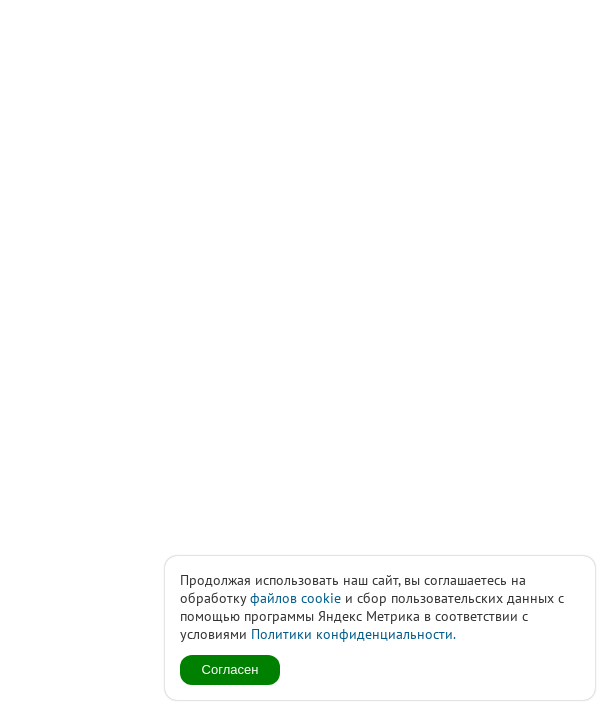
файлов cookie (295, 598)
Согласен (230, 669)
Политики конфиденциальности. (353, 634)
